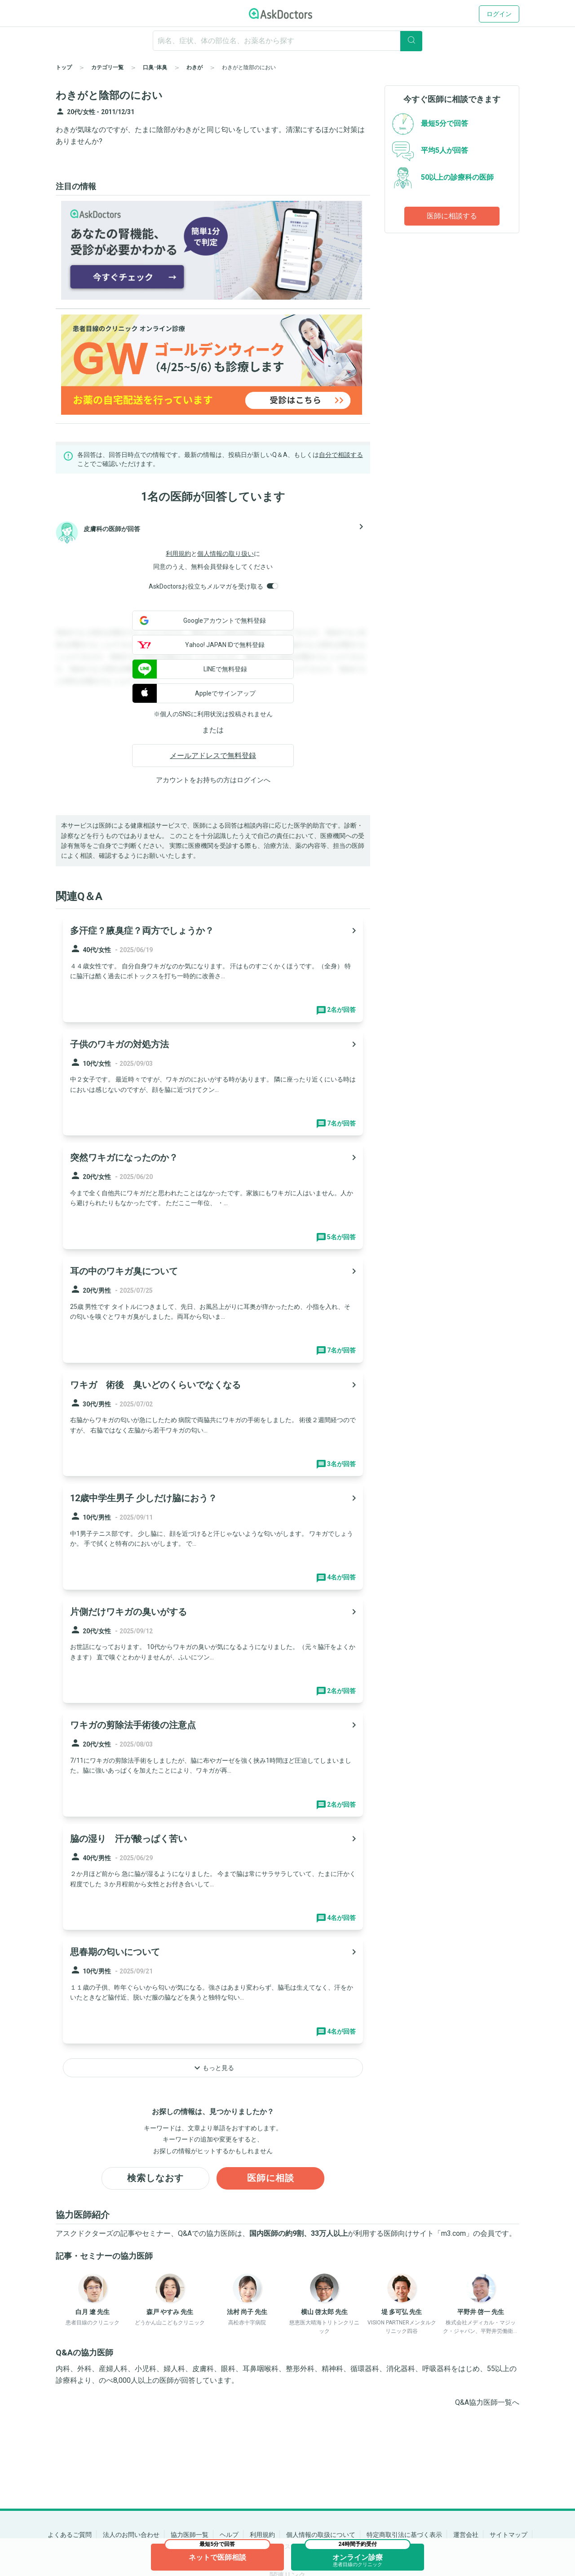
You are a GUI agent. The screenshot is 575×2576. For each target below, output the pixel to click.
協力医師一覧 (189, 2534)
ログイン (499, 14)
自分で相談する (341, 454)
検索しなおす (155, 2178)
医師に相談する (452, 216)
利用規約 (178, 553)
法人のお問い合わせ (131, 2534)
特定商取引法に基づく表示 (404, 2534)
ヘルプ (229, 2534)
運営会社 (465, 2534)
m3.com (453, 2233)
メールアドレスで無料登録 (213, 755)
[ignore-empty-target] (287, 41)
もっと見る (213, 2067)
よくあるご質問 (70, 2534)
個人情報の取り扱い (225, 553)
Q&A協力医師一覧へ (487, 2403)
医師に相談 (270, 2178)
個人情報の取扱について (320, 2534)
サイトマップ (508, 2534)
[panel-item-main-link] (213, 969)
